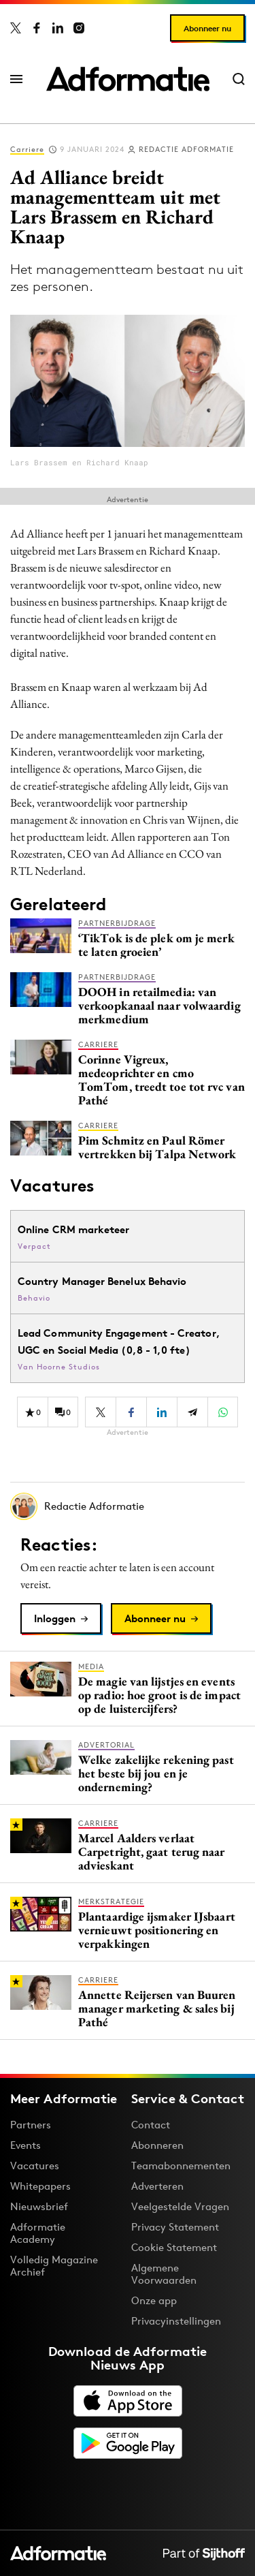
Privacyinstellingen (176, 2321)
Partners (30, 2124)
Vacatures (34, 2165)
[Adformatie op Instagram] (78, 27)
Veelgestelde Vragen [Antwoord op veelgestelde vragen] (180, 2206)
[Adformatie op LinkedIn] (57, 27)
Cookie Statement (174, 2247)
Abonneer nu (207, 28)
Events (25, 2145)
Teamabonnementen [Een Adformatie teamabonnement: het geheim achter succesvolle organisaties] (181, 2165)
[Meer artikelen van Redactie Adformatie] (127, 1506)
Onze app (154, 2300)
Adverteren (157, 2185)
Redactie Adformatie (186, 149)
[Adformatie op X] (15, 27)
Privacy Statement (175, 2226)
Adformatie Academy (37, 2233)
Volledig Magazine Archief (54, 2265)
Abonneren (157, 2145)
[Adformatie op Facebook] (36, 27)
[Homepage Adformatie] (127, 79)
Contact (150, 2124)
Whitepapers (40, 2185)
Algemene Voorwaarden (164, 2273)
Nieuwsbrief (39, 2206)
